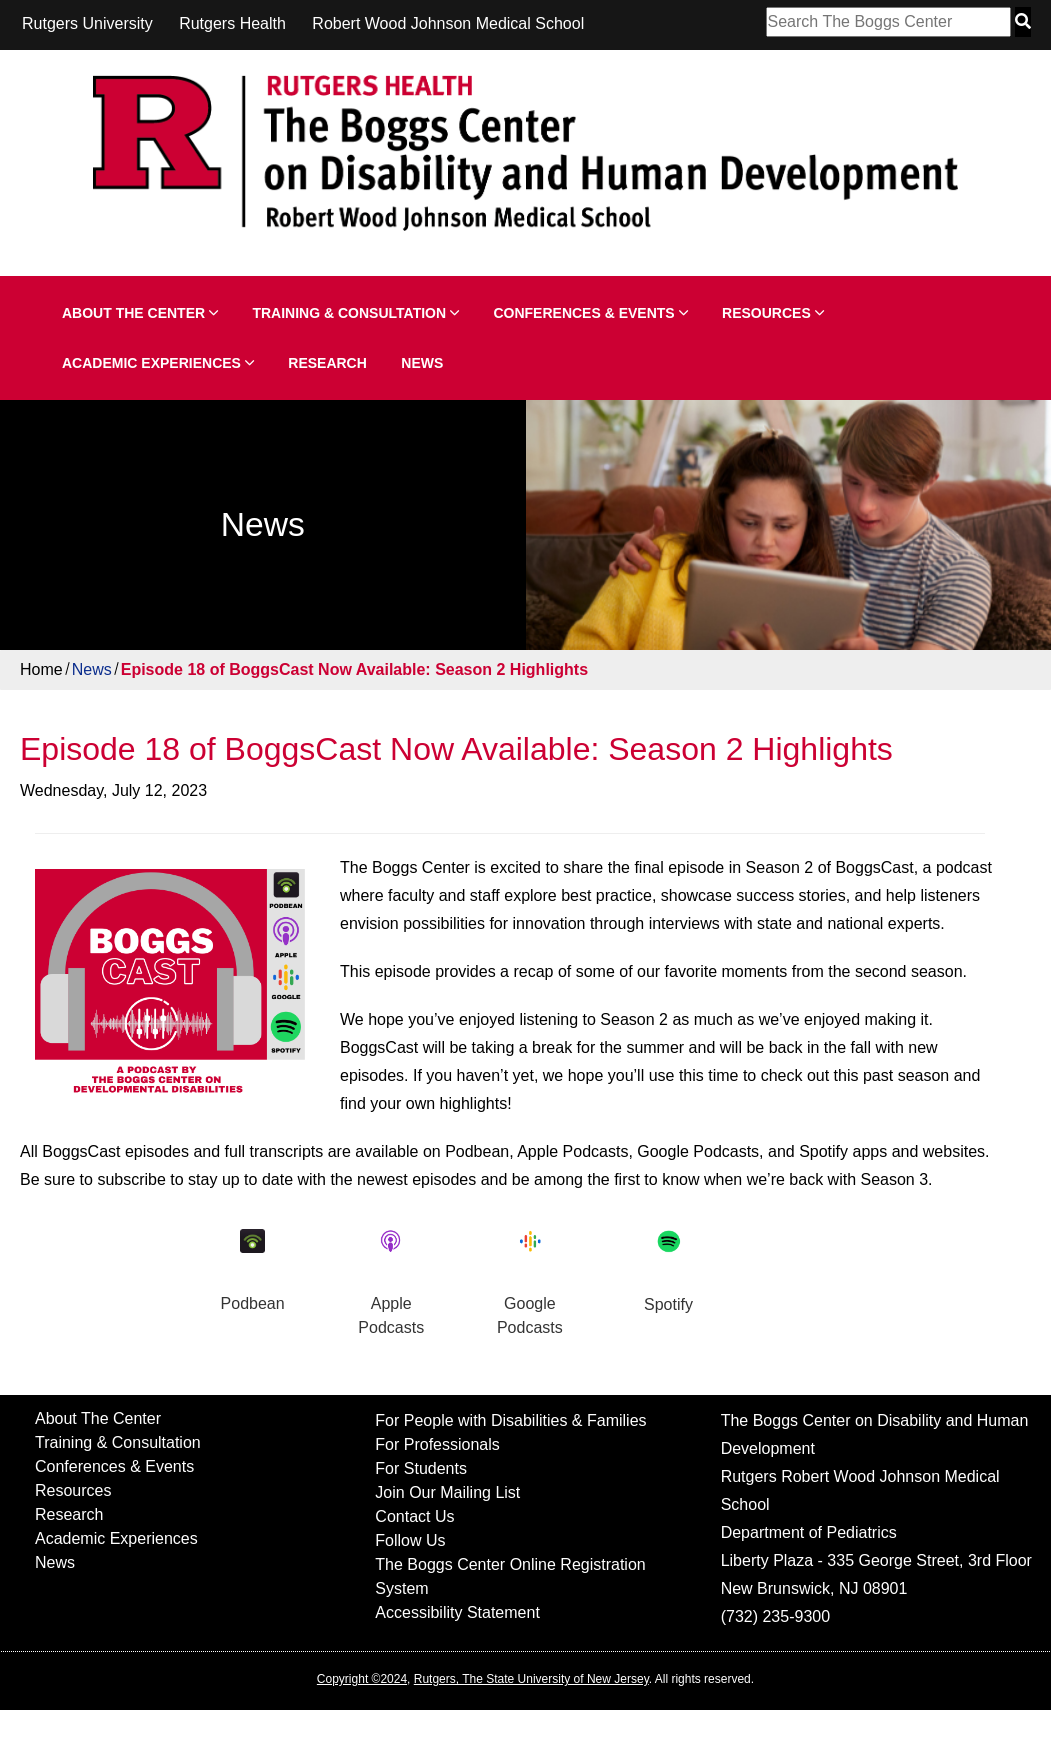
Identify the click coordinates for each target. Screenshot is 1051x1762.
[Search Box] (888, 22)
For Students (421, 1468)
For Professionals (437, 1444)
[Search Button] (1023, 22)
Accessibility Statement (457, 1612)
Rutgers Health (232, 23)
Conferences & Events (590, 313)
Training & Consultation (355, 313)
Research (327, 363)
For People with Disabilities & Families (510, 1420)
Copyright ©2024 (362, 1679)
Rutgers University (87, 23)
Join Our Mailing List (447, 1492)
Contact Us (414, 1516)
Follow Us (410, 1540)
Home (41, 669)
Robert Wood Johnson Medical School (448, 23)
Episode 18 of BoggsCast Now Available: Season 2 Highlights (354, 669)
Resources (773, 313)
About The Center (140, 313)
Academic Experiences (158, 363)
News (422, 363)
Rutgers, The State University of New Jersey (531, 1679)
